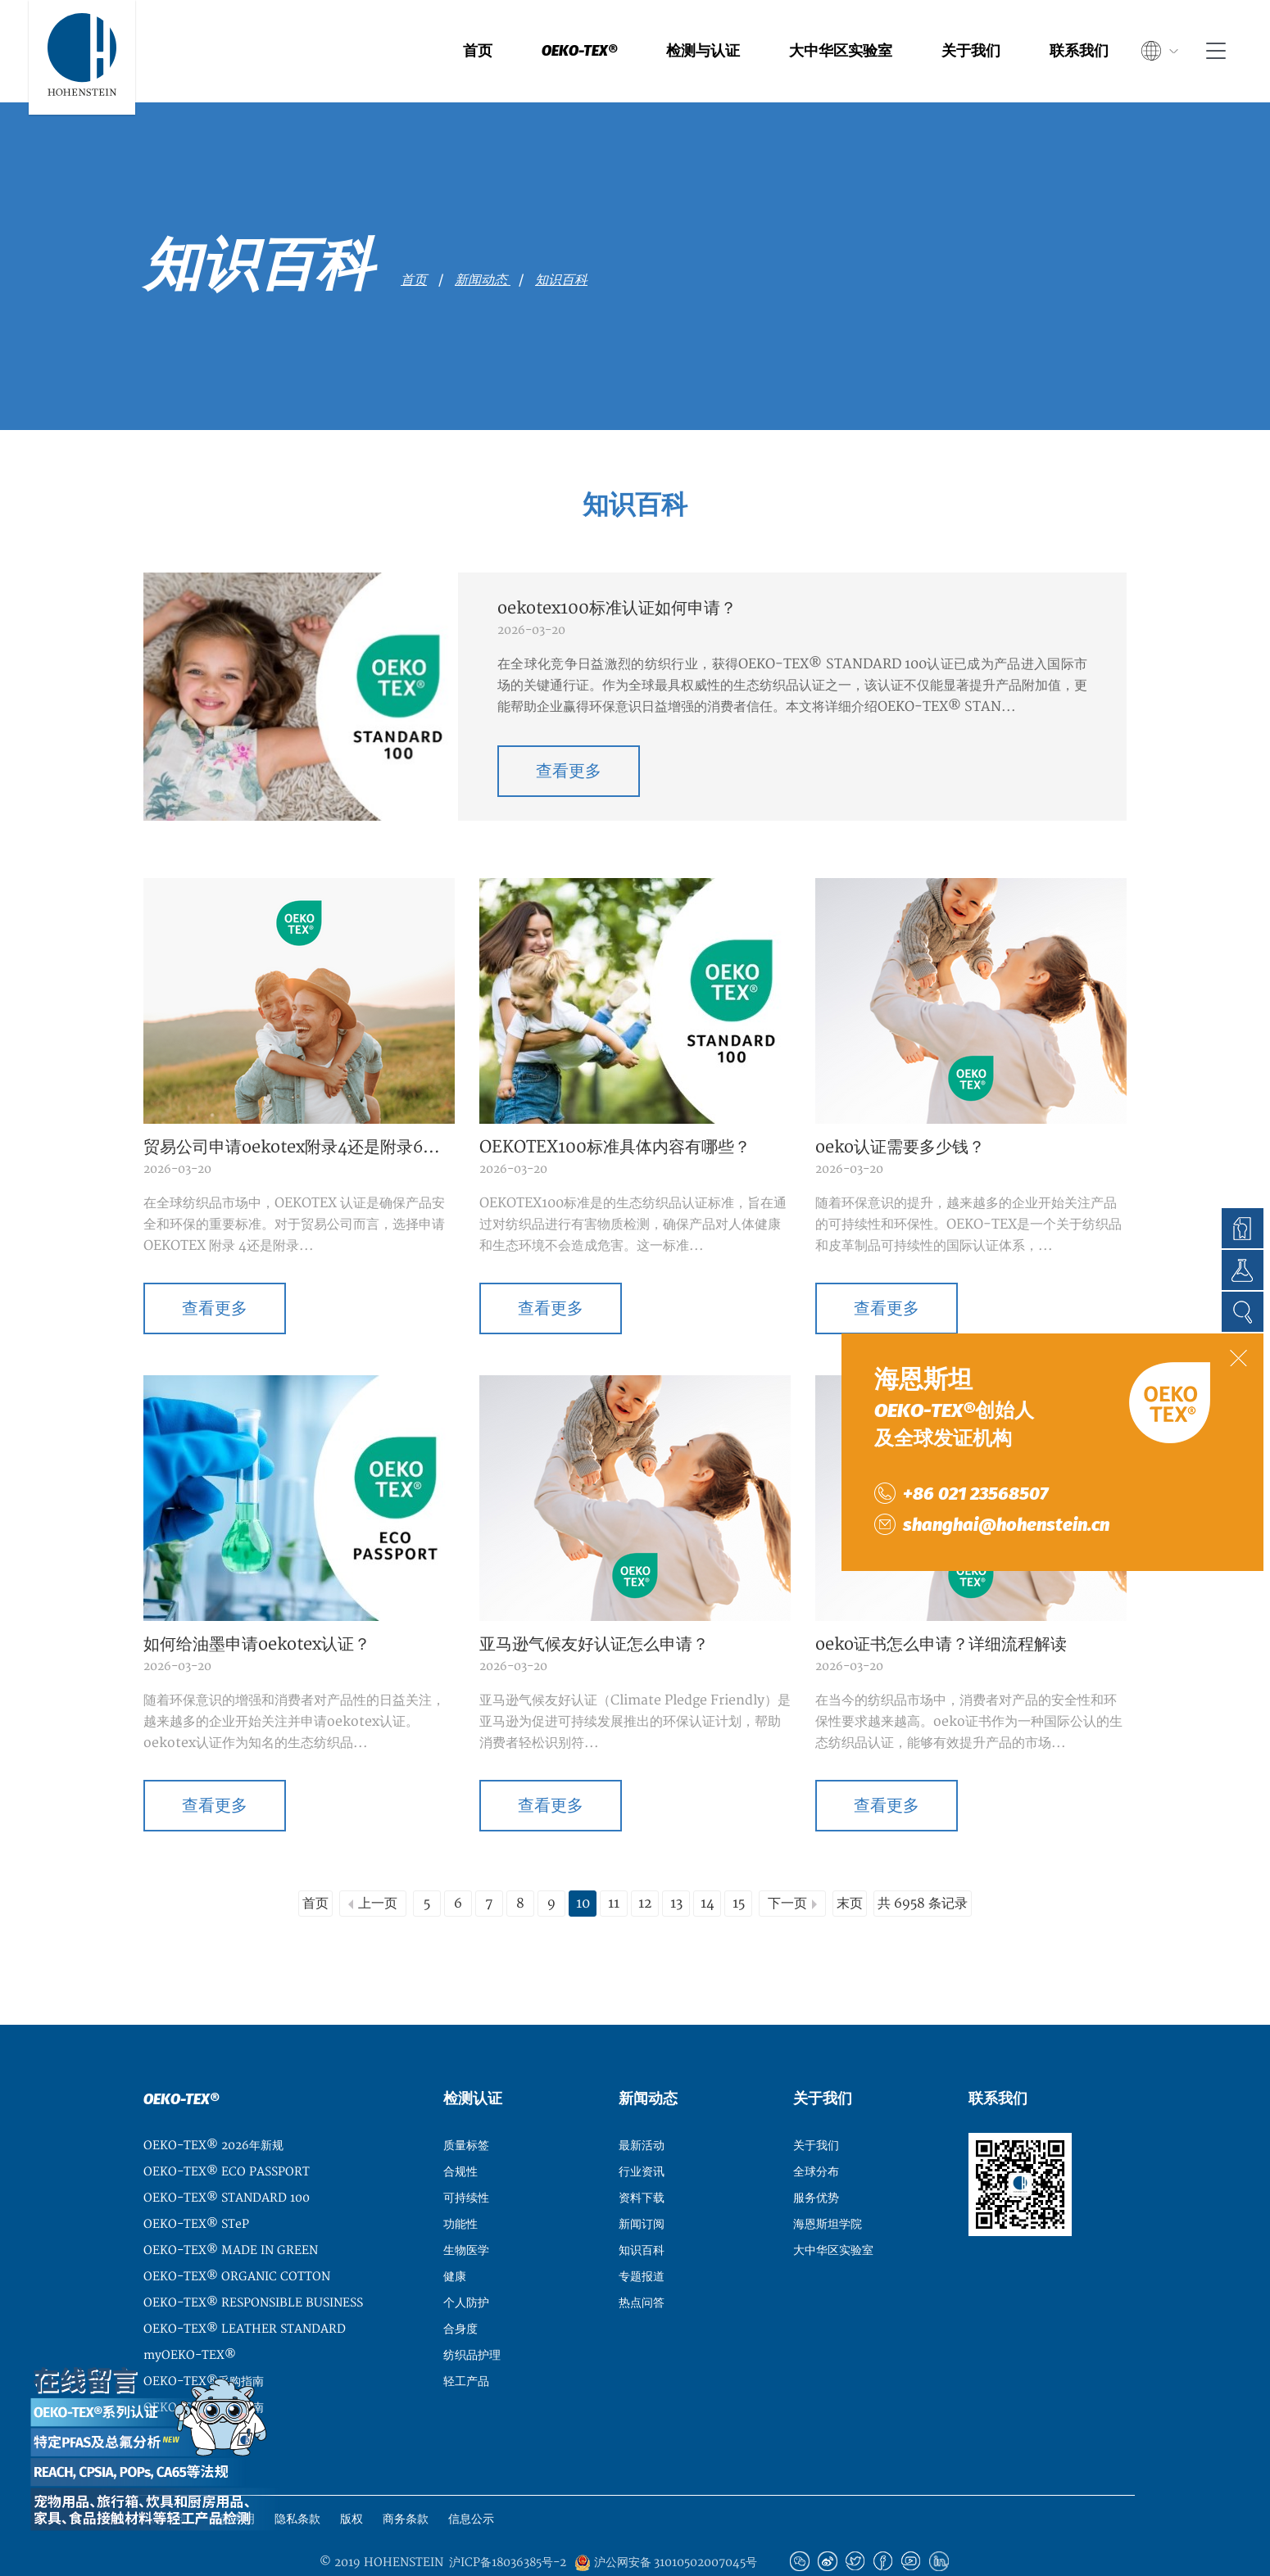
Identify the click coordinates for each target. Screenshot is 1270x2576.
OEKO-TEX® (579, 51)
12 (645, 1864)
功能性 (460, 2185)
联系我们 (1079, 51)
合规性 (460, 2132)
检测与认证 (703, 51)
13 (676, 1864)
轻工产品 (466, 2342)
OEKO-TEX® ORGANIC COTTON (236, 2237)
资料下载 (641, 2159)
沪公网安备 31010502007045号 (665, 2523)
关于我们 (970, 51)
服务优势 (816, 2159)
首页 (477, 51)
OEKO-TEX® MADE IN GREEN (230, 2211)
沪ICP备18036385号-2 (507, 2523)
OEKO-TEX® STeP (196, 2185)
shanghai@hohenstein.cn (1006, 1525)
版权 (351, 2480)
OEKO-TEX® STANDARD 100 (226, 2159)
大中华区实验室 (840, 51)
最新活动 (641, 2106)
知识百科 (561, 280)
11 (613, 1864)
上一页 (377, 1864)
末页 (850, 1864)
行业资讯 (641, 2132)
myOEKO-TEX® (189, 2316)
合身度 (460, 2290)
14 (707, 1864)
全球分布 (816, 2132)
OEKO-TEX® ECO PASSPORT (226, 2132)
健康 (454, 2237)
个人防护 (466, 2263)
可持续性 (466, 2159)
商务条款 (406, 2480)
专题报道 (641, 2237)
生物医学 (466, 2211)
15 (739, 1864)
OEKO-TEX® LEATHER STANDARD (244, 2290)
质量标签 (466, 2106)
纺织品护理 (472, 2316)
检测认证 (472, 2059)
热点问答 (641, 2263)
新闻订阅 (641, 2185)
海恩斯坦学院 (827, 2185)
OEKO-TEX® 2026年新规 (213, 2106)
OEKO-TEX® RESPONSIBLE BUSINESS (253, 2263)
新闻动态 (482, 280)
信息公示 (471, 2480)
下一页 (787, 1864)
